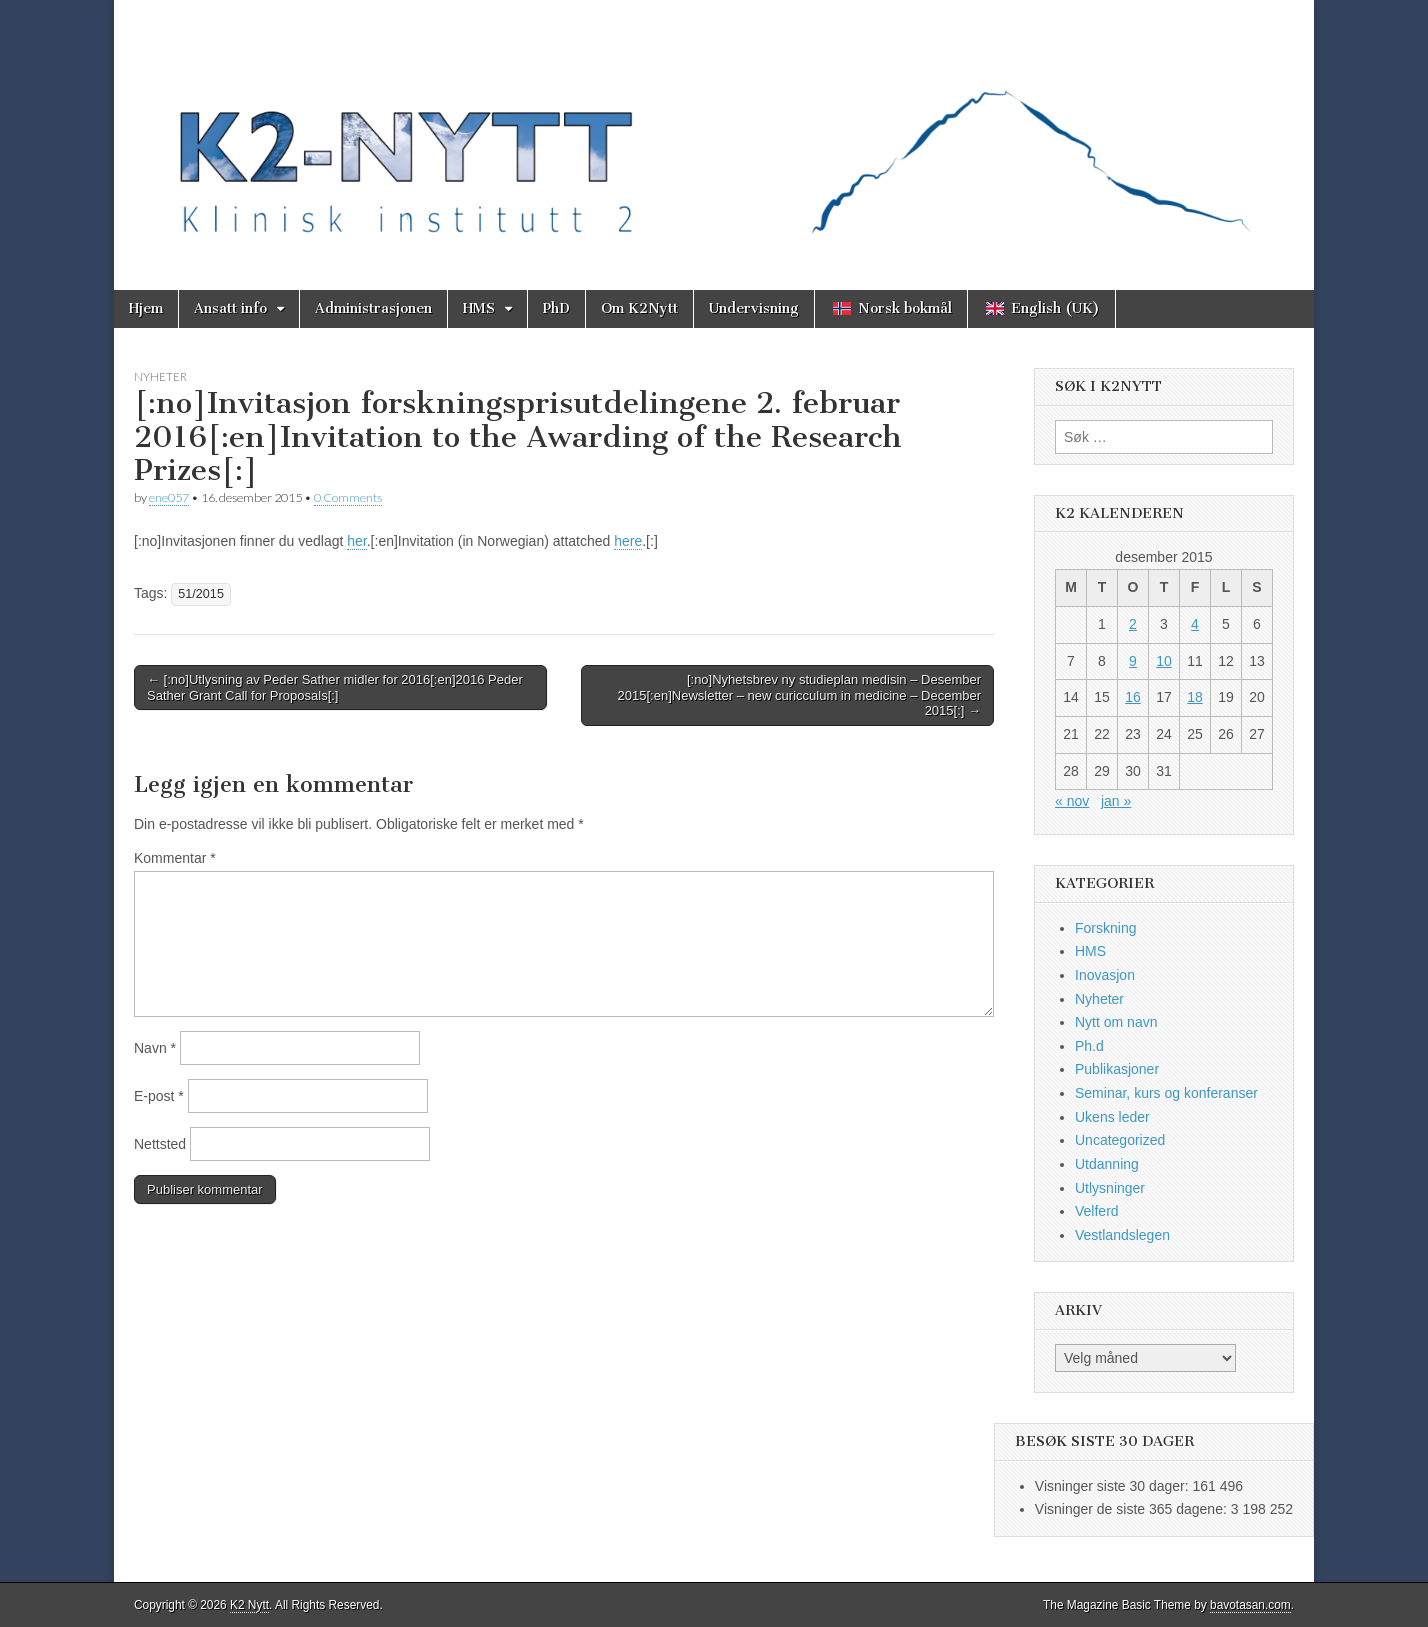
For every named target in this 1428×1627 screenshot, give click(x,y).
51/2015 (201, 594)
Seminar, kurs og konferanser (1166, 1093)
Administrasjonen (373, 308)
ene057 (169, 497)
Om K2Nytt (639, 308)
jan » (1116, 801)
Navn (155, 1048)
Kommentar (175, 858)
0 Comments (348, 497)
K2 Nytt (249, 1605)
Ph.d (1089, 1046)
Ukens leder (1112, 1117)
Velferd (1097, 1211)
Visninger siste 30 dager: (1114, 1486)
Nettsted (160, 1144)
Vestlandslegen (1122, 1235)
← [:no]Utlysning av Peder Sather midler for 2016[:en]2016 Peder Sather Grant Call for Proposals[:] (335, 687)
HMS (479, 308)
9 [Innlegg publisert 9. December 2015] (1133, 661)
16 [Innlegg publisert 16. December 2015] (1133, 697)
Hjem (146, 308)
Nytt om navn (1116, 1022)
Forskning (1105, 928)
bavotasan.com (1250, 1605)
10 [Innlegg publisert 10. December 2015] (1164, 661)
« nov (1072, 801)
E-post (159, 1096)
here (628, 541)
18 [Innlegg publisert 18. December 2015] (1195, 697)
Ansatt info (230, 308)
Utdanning (1107, 1164)
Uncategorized (1120, 1140)
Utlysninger (1110, 1188)
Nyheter (160, 376)
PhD (556, 308)
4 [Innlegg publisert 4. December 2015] (1195, 624)
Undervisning (754, 308)
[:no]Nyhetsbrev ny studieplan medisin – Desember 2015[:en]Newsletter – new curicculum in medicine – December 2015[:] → (799, 695)
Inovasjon (1105, 975)
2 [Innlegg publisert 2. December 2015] (1133, 624)
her (356, 541)
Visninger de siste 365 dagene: (1133, 1509)
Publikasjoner (1117, 1069)
